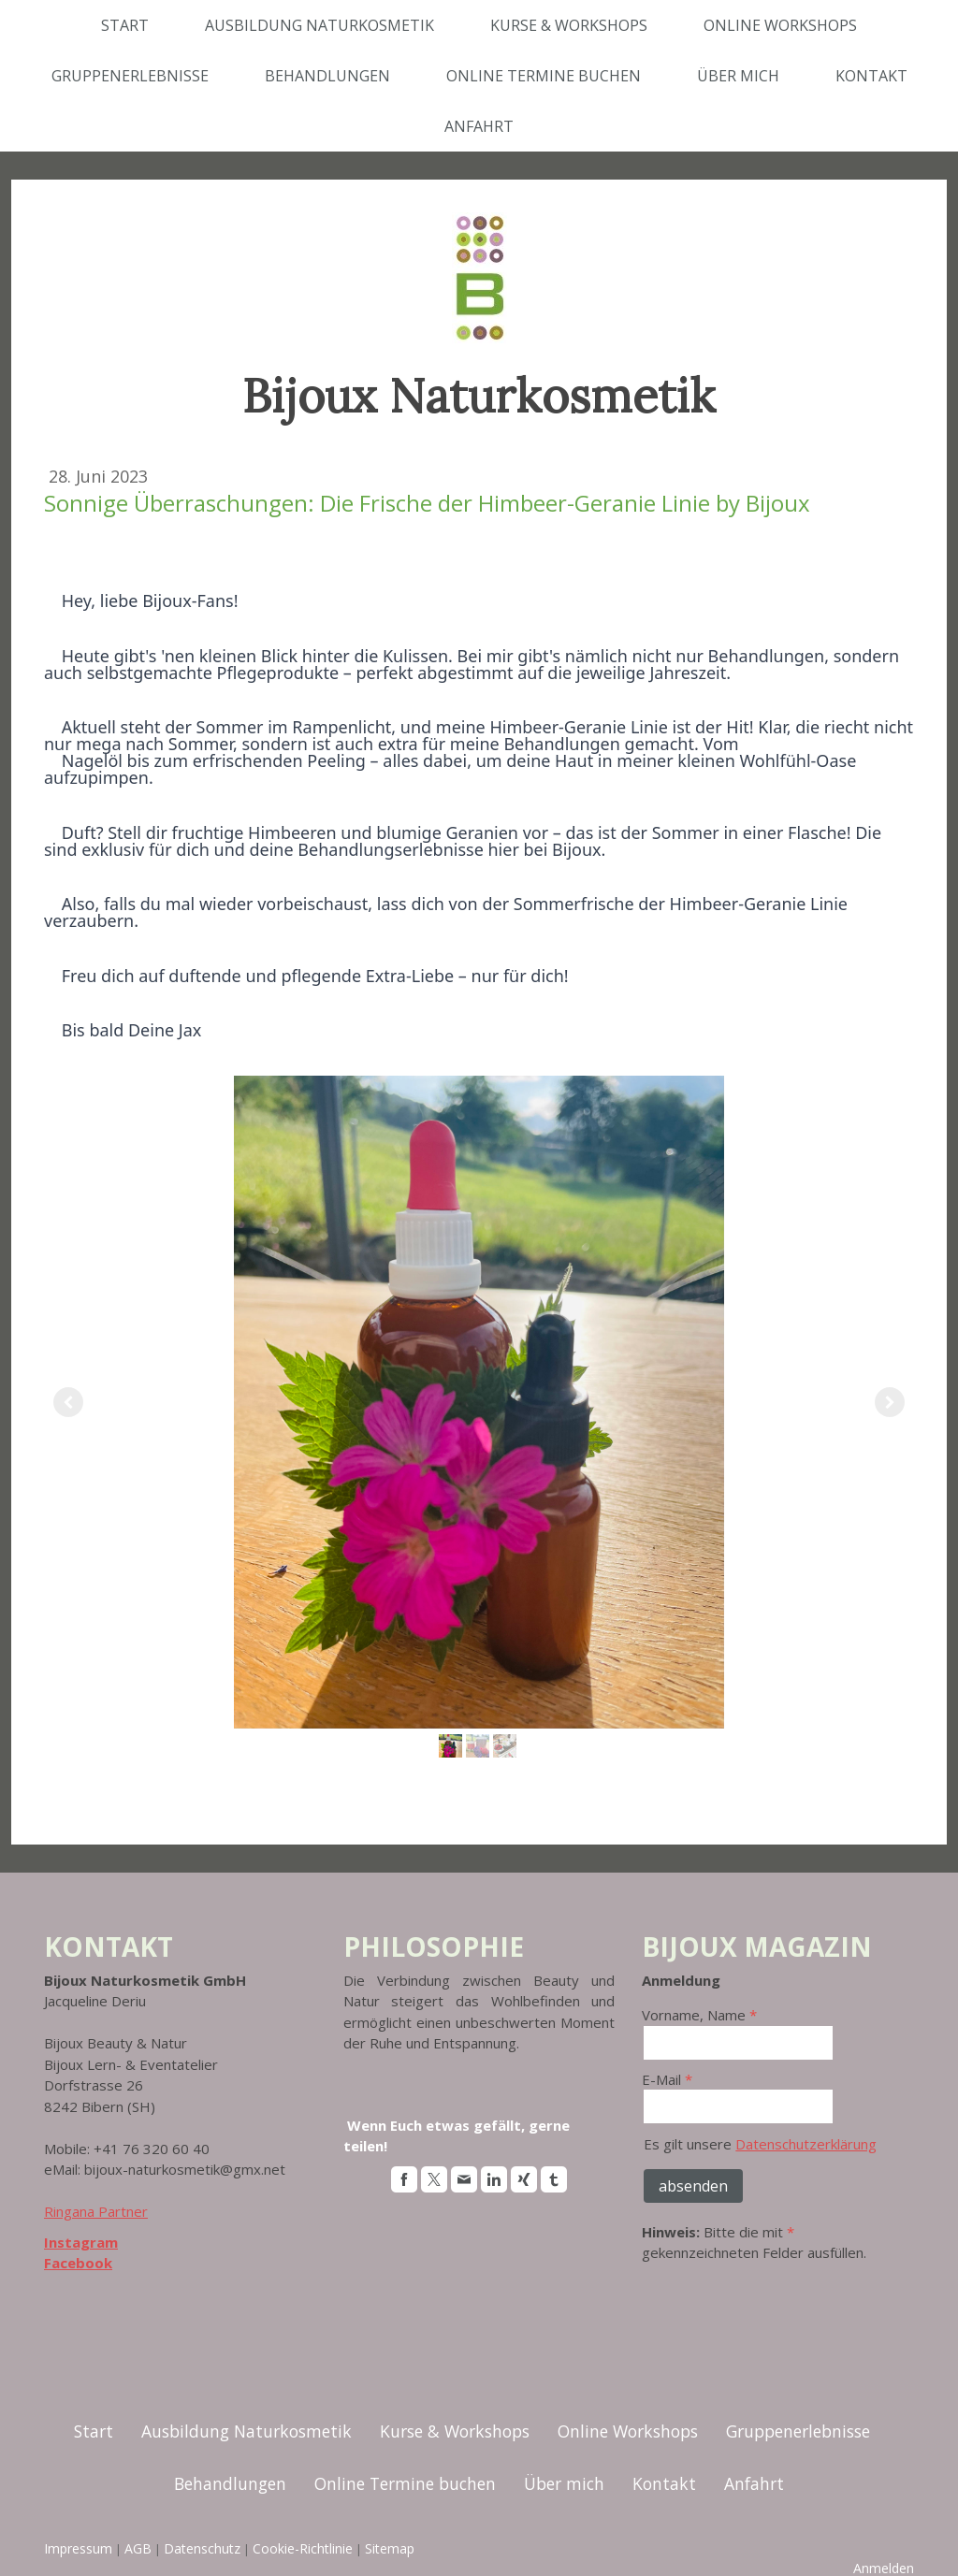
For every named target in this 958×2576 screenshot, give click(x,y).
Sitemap (389, 2548)
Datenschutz (202, 2548)
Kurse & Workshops (568, 25)
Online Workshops (780, 25)
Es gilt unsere (760, 2144)
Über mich (738, 75)
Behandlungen (327, 75)
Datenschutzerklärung (806, 2144)
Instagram (81, 2242)
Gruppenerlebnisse (130, 75)
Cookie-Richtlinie (303, 2548)
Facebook (78, 2262)
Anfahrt (479, 126)
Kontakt (871, 75)
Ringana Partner (96, 2211)
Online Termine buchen (543, 75)
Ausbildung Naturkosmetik (319, 25)
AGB (138, 2548)
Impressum (78, 2548)
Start (125, 25)
